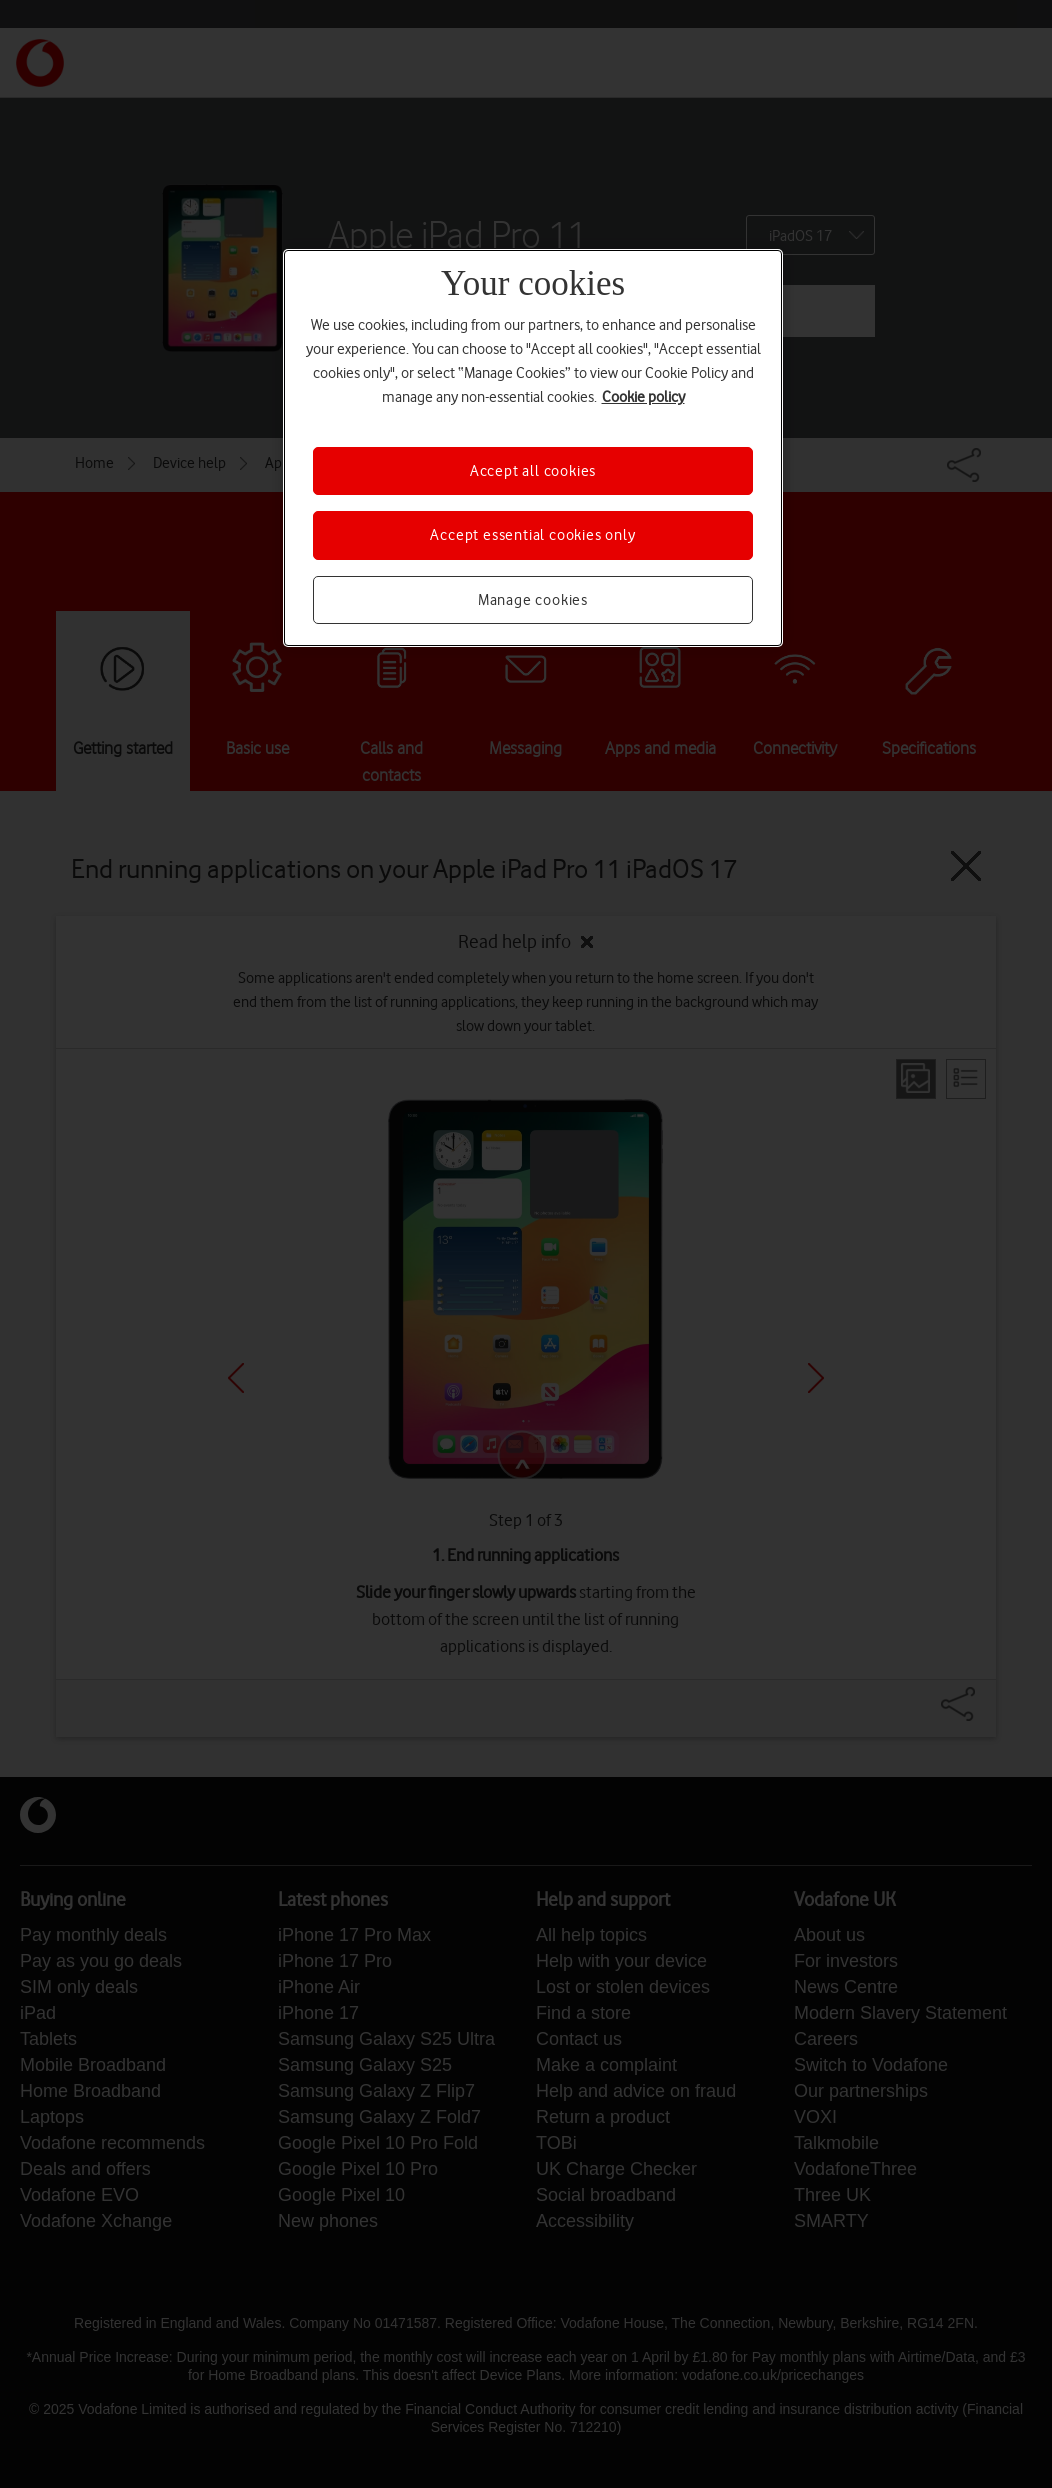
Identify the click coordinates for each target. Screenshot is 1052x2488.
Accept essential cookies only (532, 535)
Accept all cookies (533, 471)
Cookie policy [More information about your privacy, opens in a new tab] (643, 397)
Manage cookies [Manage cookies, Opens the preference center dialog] (533, 600)
